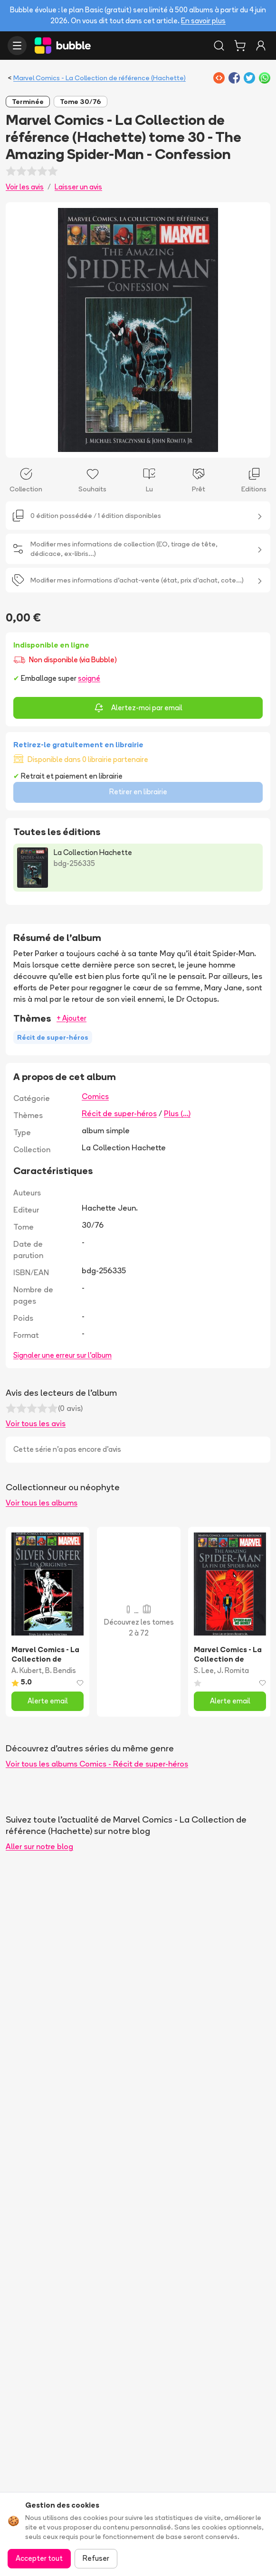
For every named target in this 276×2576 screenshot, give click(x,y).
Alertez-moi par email (138, 708)
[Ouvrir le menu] (17, 45)
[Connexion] (260, 45)
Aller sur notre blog (39, 1846)
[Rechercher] (218, 45)
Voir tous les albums (41, 1502)
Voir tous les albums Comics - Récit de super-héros (97, 1763)
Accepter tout (39, 2558)
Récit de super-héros (119, 1113)
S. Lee (204, 1670)
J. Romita (233, 1670)
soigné (89, 678)
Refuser (96, 2558)
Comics (95, 1096)
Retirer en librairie (138, 791)
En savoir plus (203, 20)
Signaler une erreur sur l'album (62, 1355)
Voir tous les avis (36, 1423)
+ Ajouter (71, 1018)
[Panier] (239, 45)
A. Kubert (26, 1670)
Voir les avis (25, 186)
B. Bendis (60, 1670)
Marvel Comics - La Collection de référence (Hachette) (99, 78)
